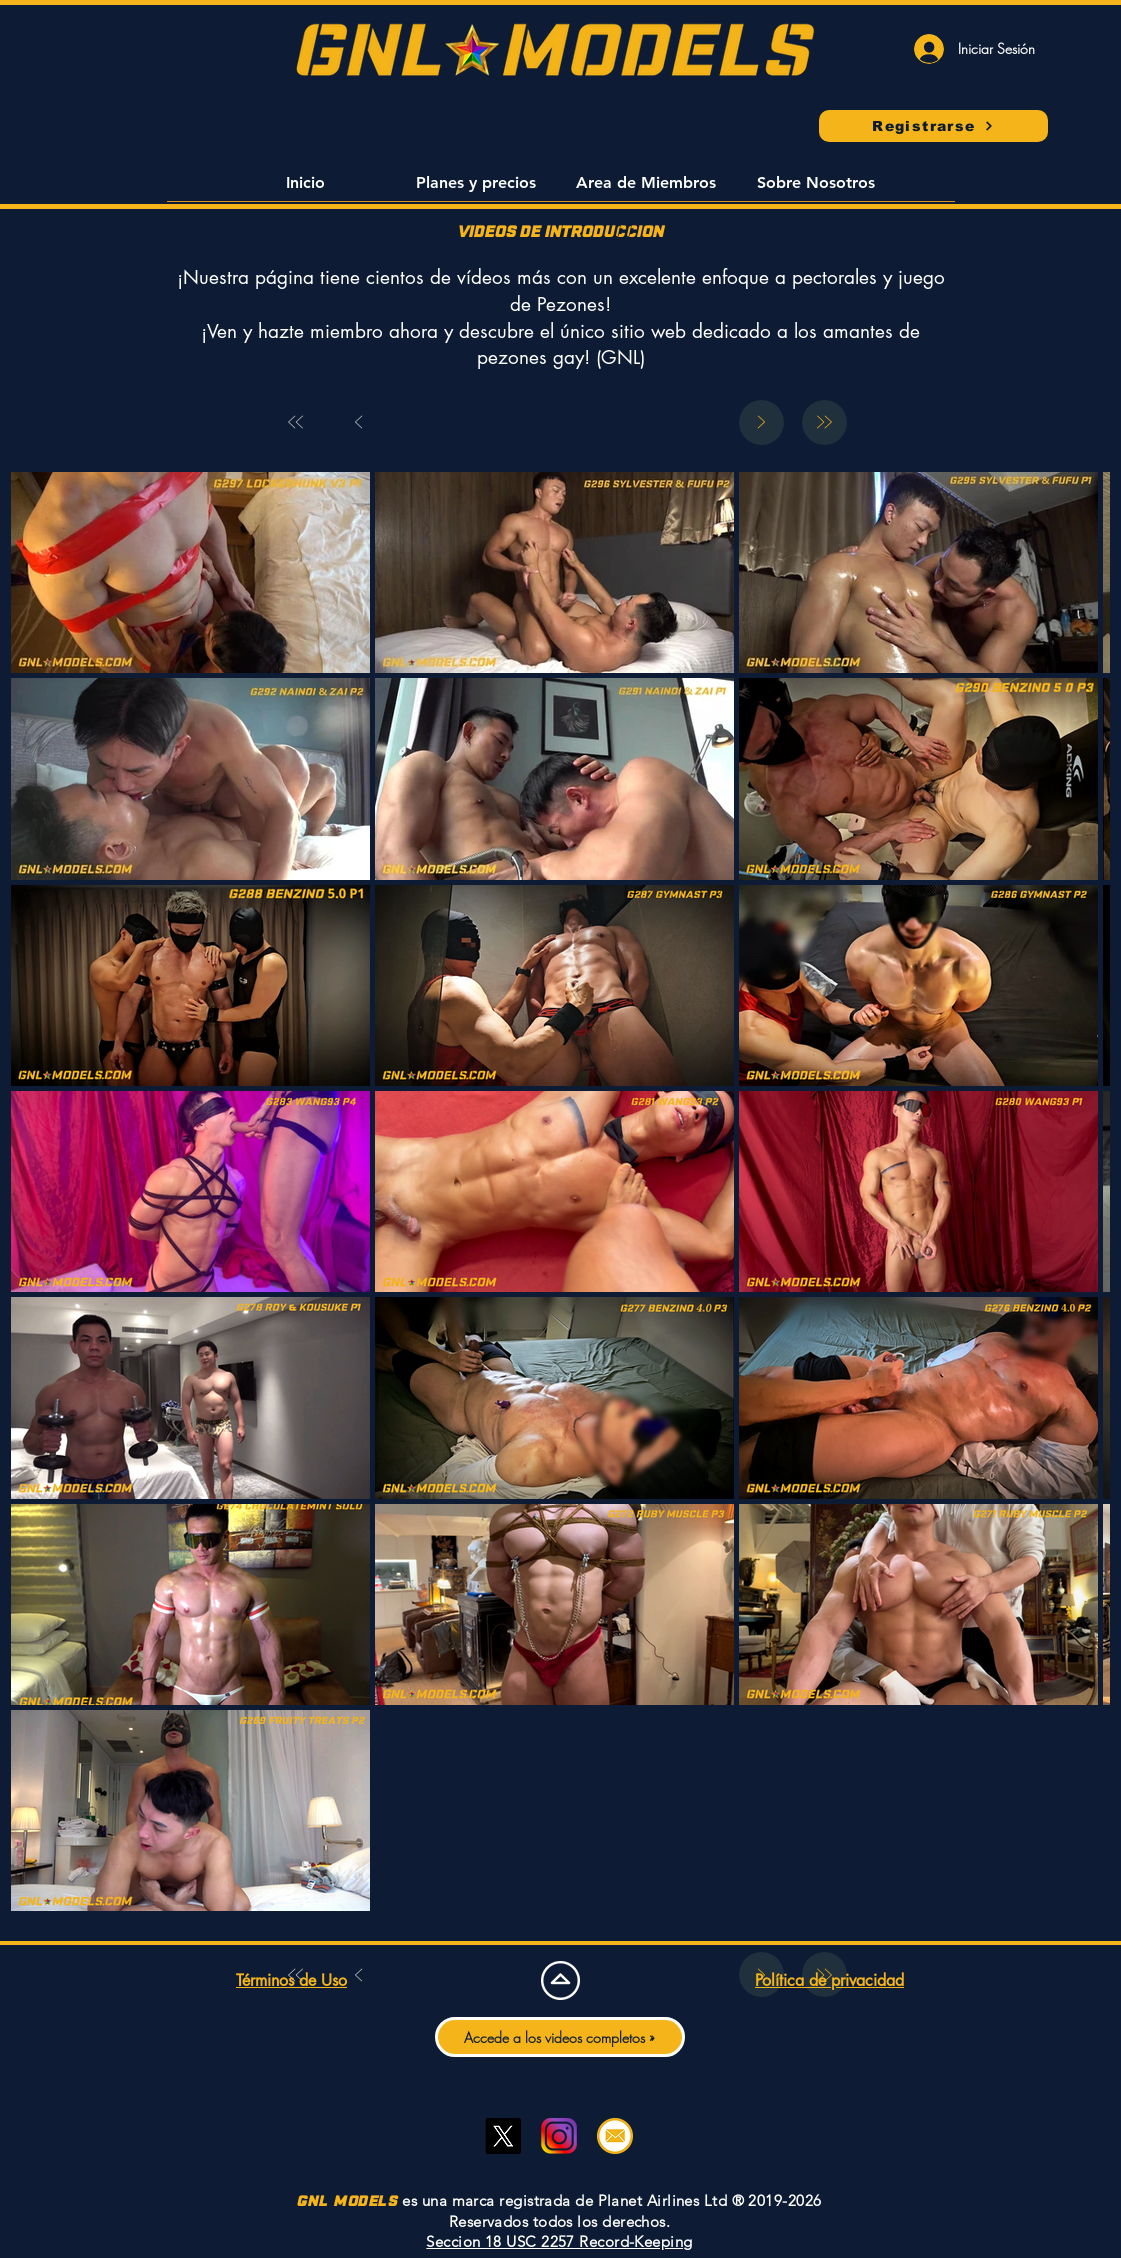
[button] (306, 189)
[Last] (824, 422)
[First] (296, 422)
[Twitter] (503, 2136)
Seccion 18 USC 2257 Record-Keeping (559, 2241)
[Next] (761, 422)
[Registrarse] (933, 126)
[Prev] (359, 422)
